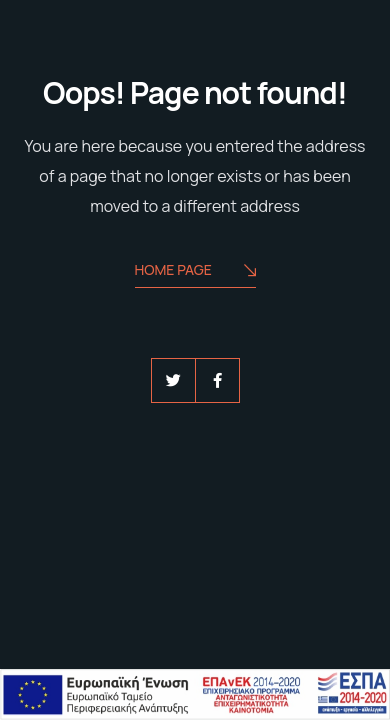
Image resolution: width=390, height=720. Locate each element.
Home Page (195, 271)
